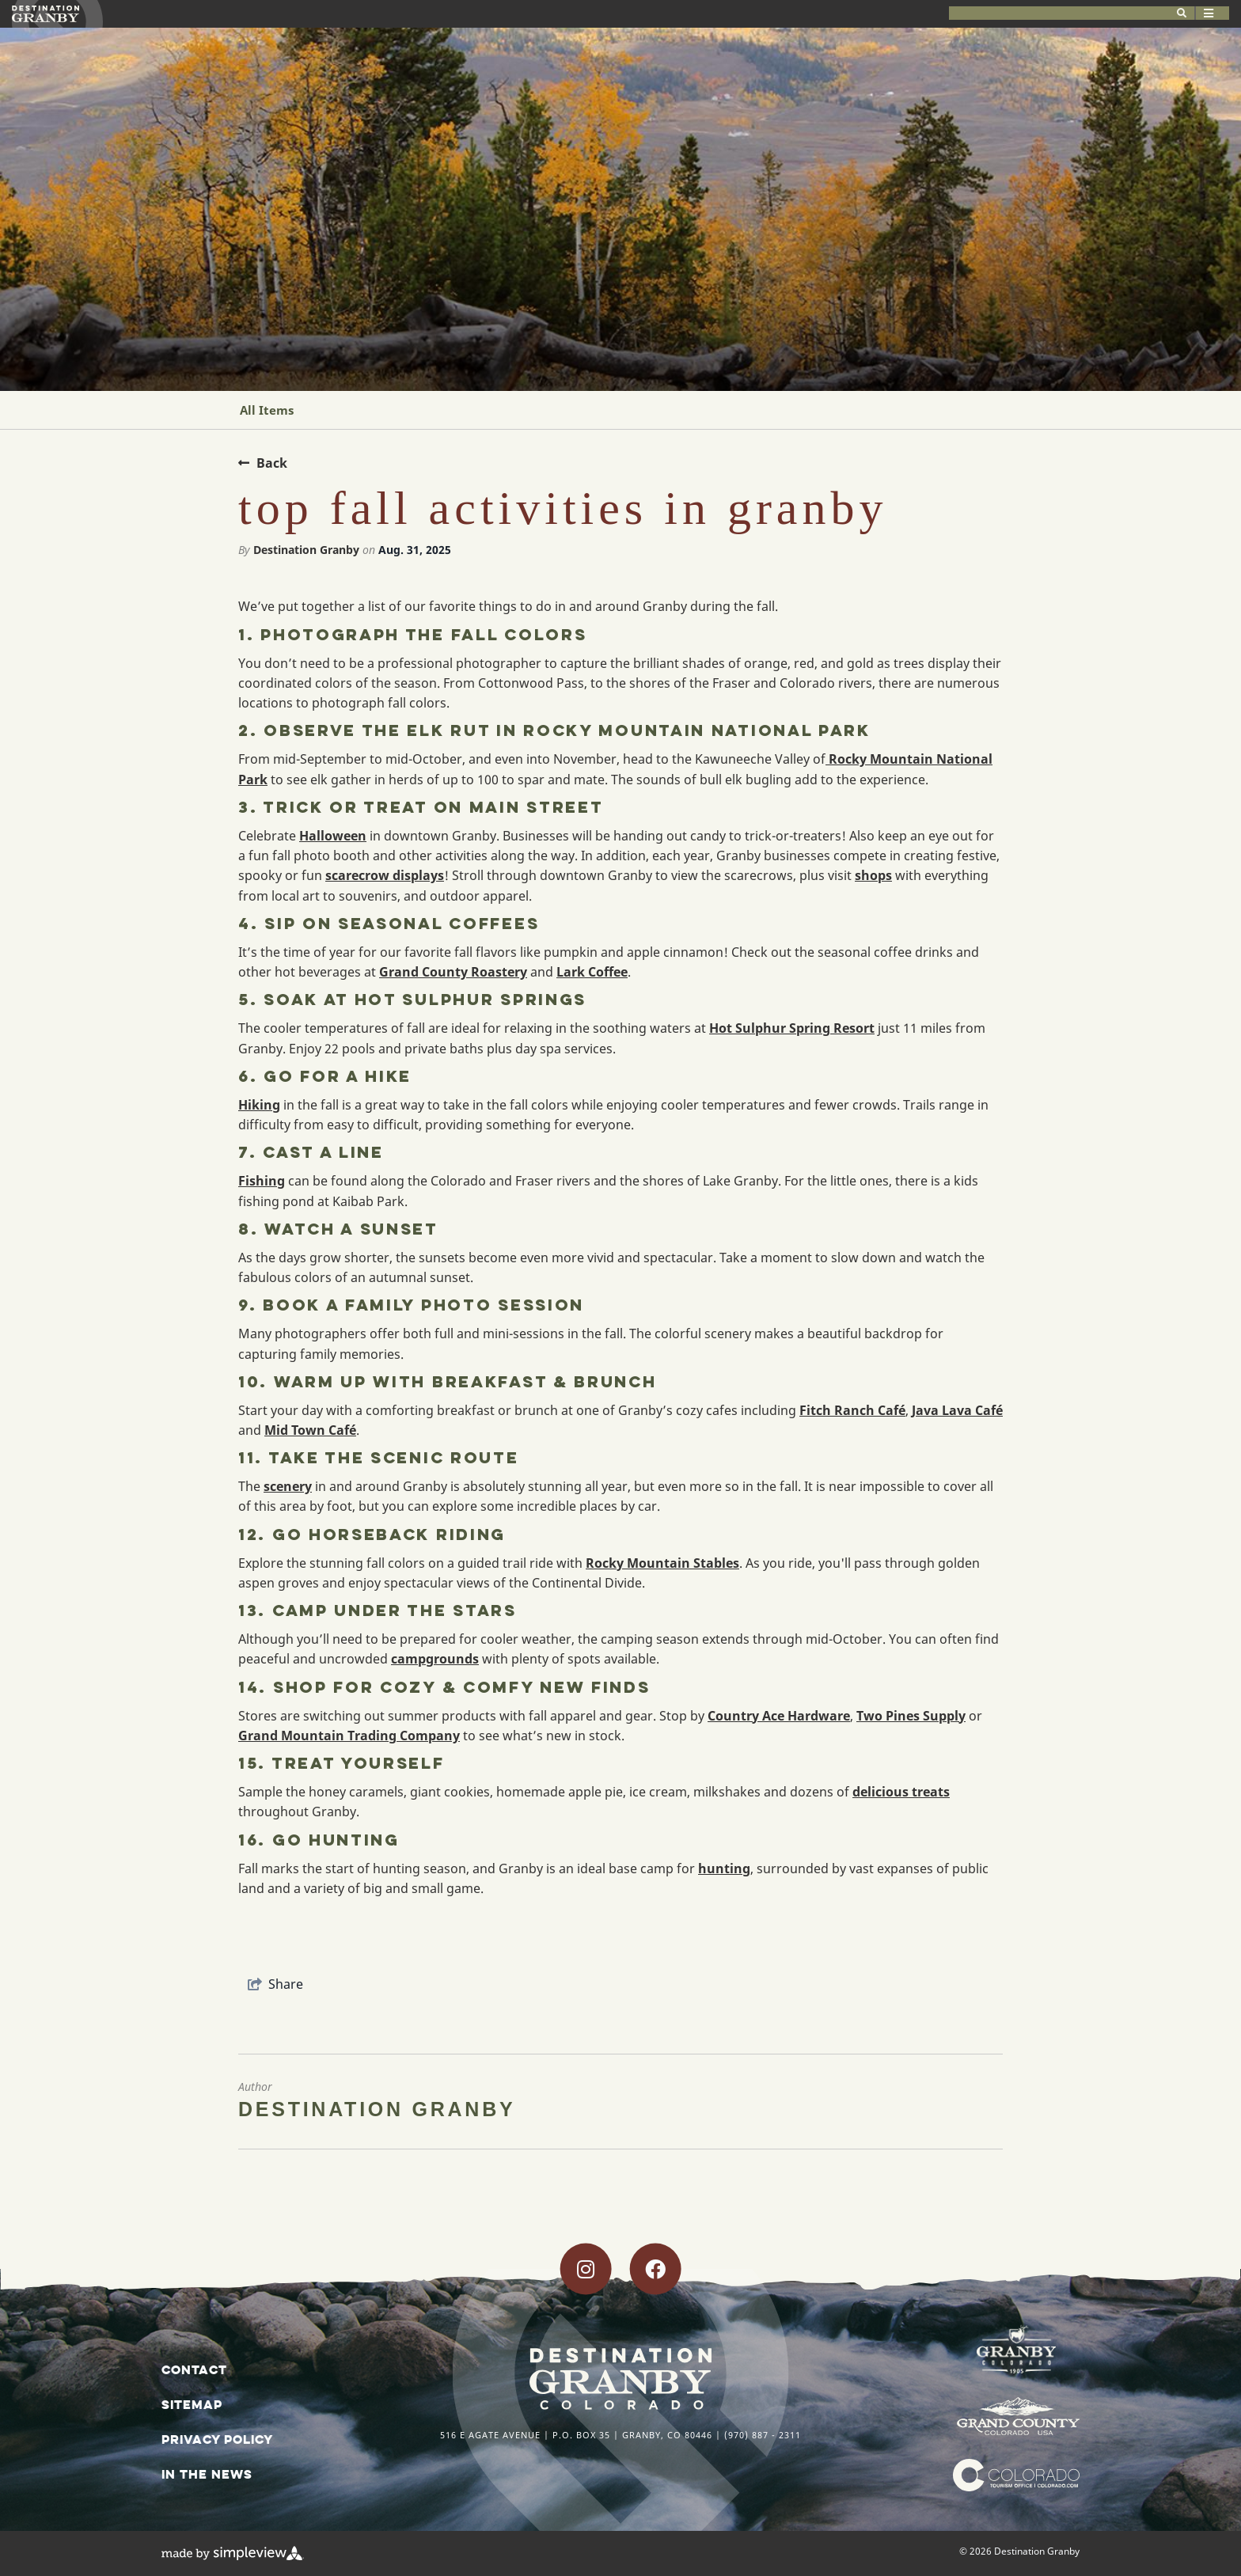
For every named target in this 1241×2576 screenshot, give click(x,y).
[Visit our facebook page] (655, 2269)
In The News (206, 2474)
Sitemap (191, 2404)
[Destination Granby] (45, 14)
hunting (724, 1868)
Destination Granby (306, 549)
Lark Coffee (592, 972)
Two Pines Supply (911, 1715)
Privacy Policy (217, 2439)
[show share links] (275, 1984)
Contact (194, 2369)
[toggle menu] (1195, 13)
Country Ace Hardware (779, 1715)
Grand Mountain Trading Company (349, 1735)
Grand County (423, 972)
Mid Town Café (310, 1430)
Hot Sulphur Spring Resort (792, 1028)
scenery (288, 1486)
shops (873, 875)
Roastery (497, 972)
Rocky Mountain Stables (662, 1563)
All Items (267, 410)
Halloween (332, 835)
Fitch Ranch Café (852, 1410)
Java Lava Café (957, 1410)
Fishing (261, 1180)
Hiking (259, 1104)
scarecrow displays (384, 875)
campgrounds (435, 1658)
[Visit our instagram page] (586, 2269)
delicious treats (901, 1791)
